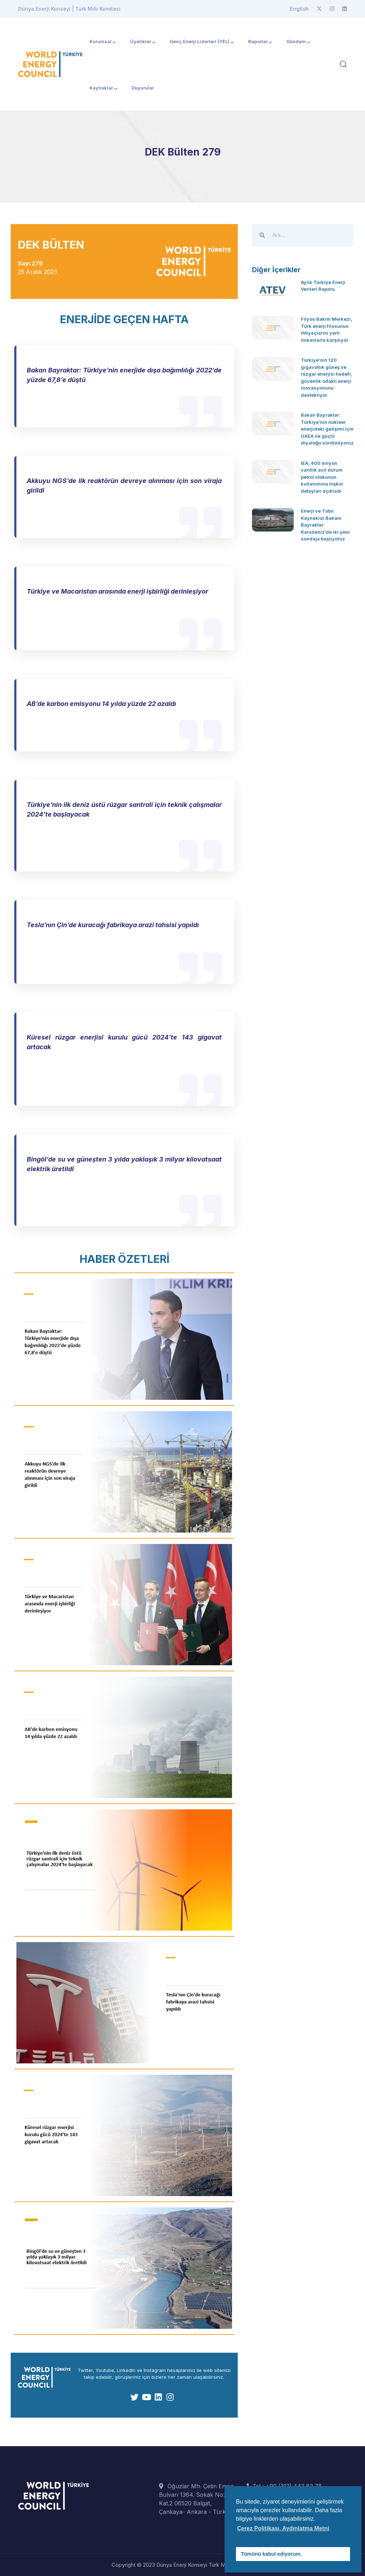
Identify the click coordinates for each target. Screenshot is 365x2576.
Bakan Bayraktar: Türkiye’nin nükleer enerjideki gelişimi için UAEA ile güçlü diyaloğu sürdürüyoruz (327, 429)
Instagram (155, 2370)
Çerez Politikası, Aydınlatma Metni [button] (283, 2528)
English (299, 8)
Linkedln (126, 2370)
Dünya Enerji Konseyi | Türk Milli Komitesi (69, 9)
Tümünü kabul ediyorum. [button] (271, 2554)
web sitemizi (217, 2370)
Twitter (85, 2370)
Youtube (105, 2370)
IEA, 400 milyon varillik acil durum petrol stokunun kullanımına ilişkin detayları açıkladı (322, 477)
